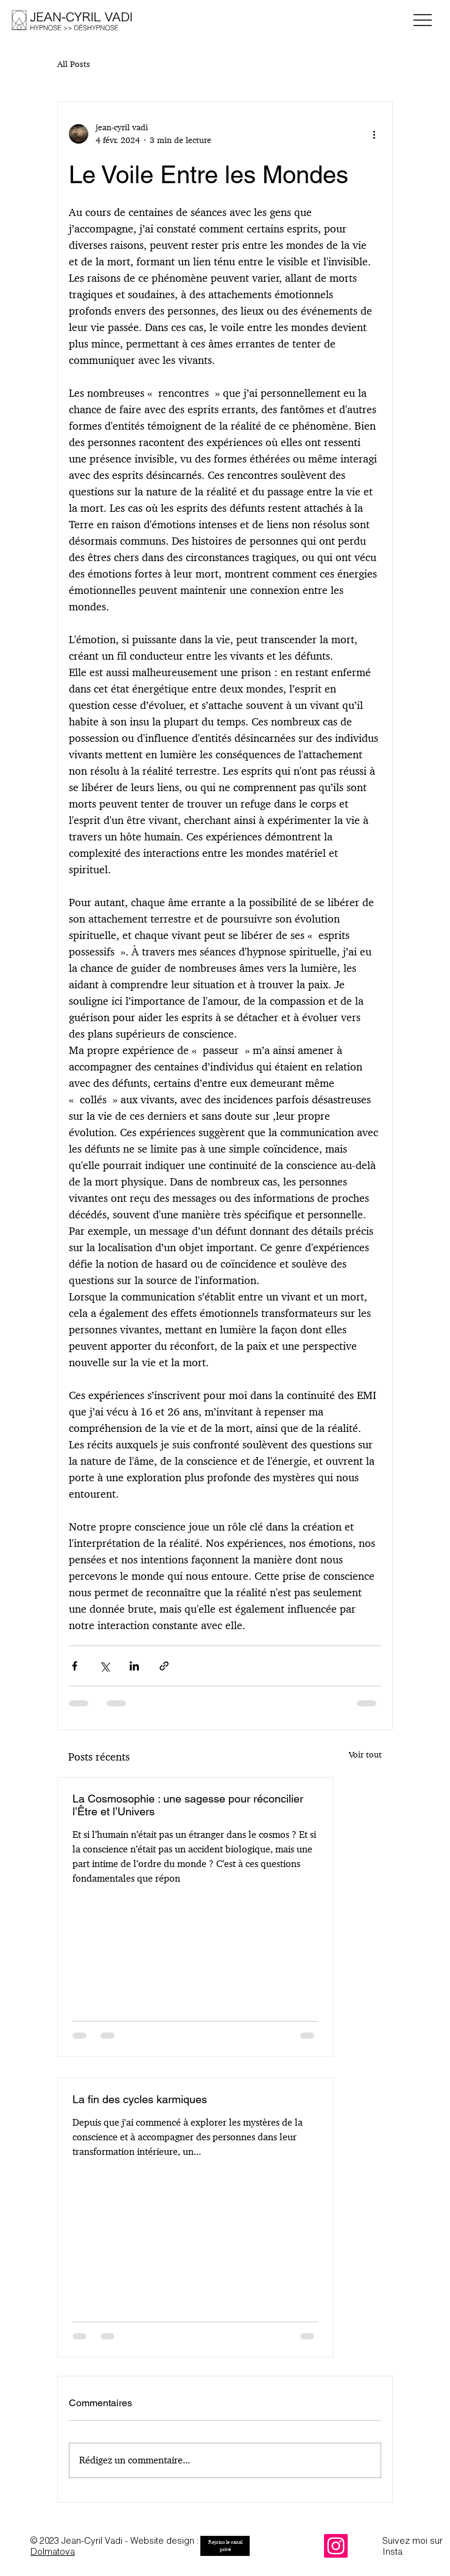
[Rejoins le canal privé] (225, 2546)
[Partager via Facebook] (74, 1666)
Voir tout (365, 1754)
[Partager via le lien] (164, 1666)
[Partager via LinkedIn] (134, 1666)
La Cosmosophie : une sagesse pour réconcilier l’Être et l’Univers (187, 1805)
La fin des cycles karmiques (139, 2099)
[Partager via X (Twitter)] (104, 1666)
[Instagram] (336, 2546)
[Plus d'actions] (374, 134)
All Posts (73, 64)
